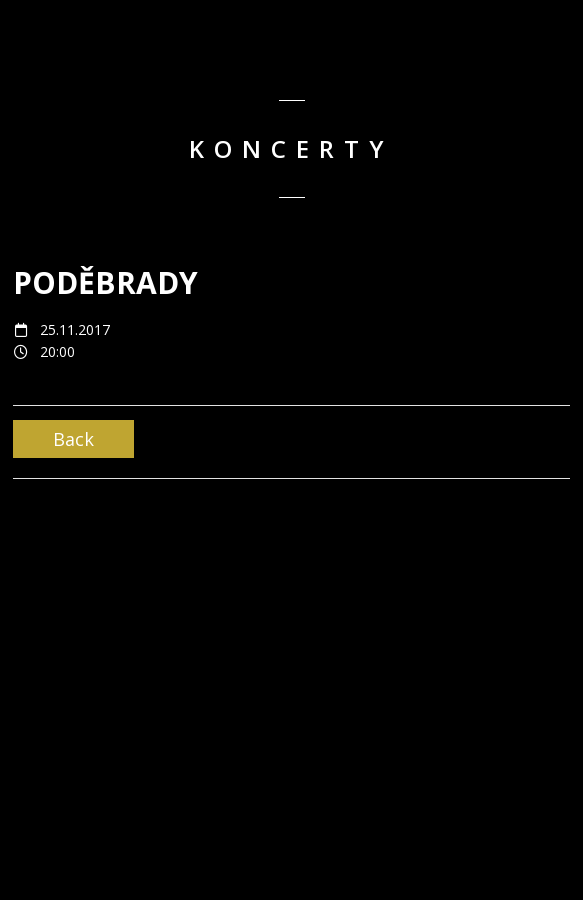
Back (73, 439)
